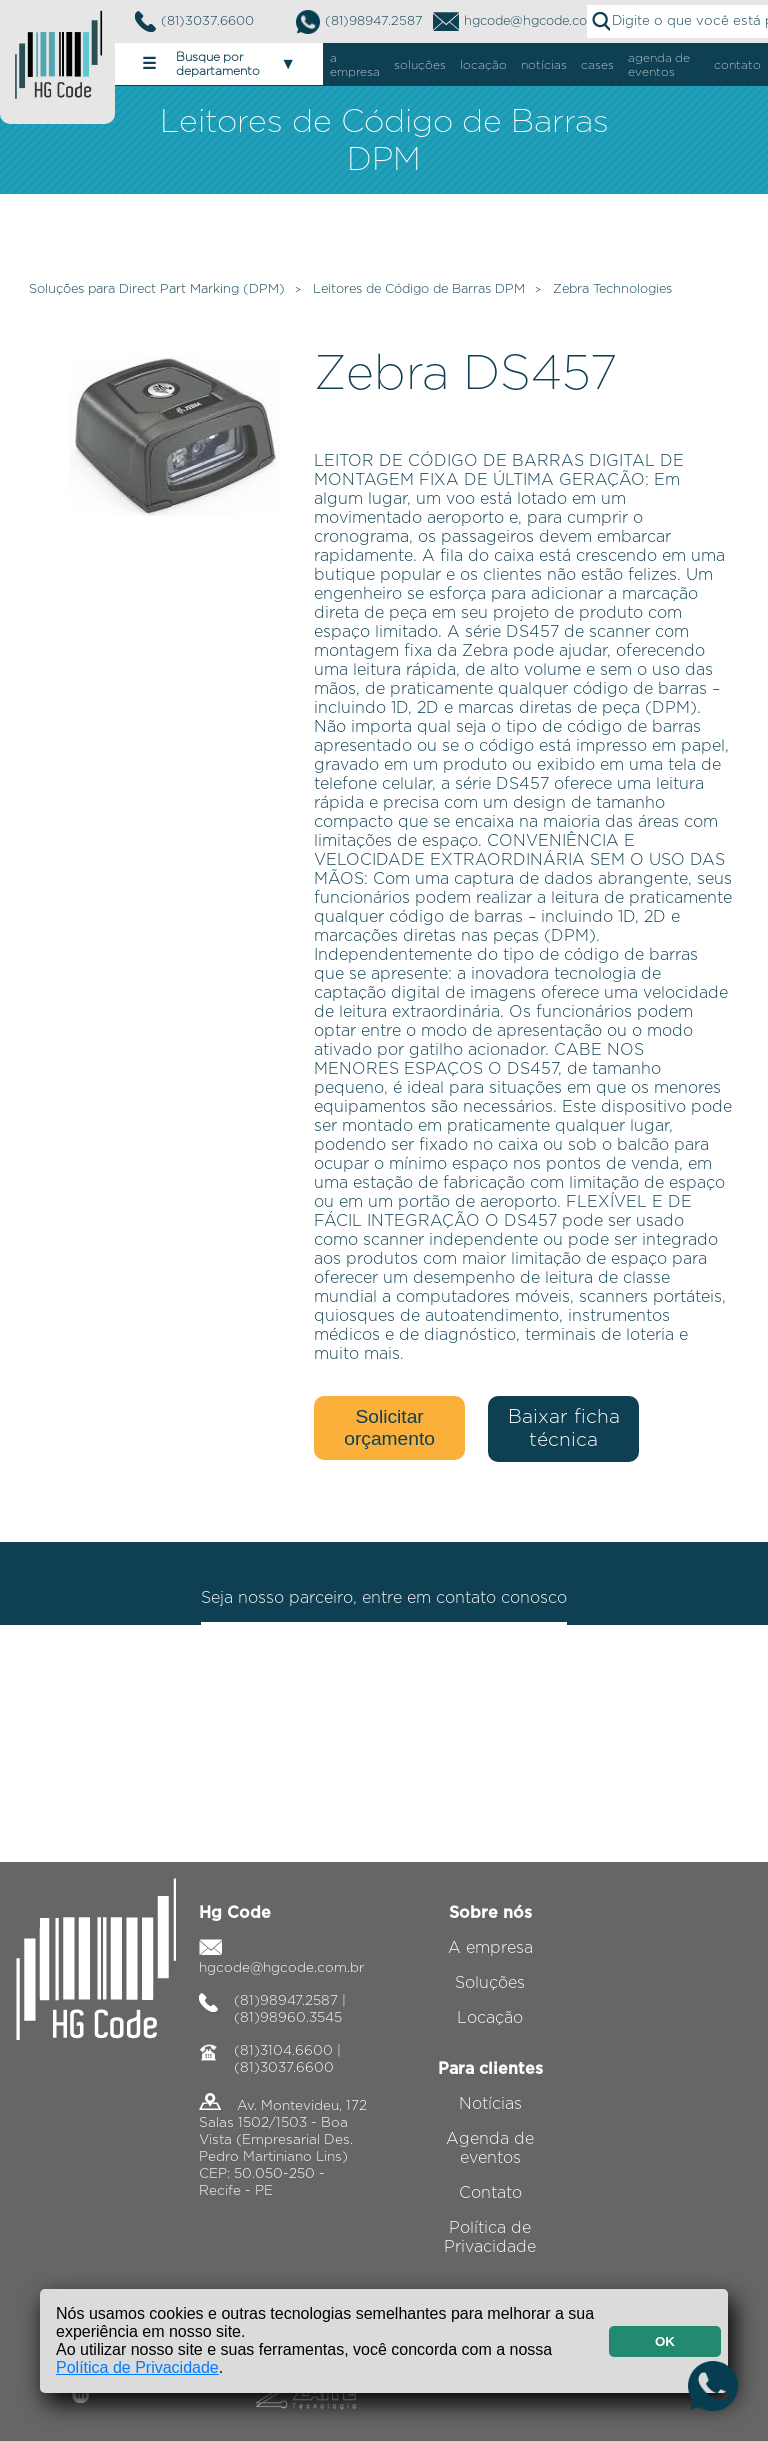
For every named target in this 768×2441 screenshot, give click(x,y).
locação (483, 65)
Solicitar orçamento (389, 1427)
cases (597, 65)
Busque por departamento (219, 64)
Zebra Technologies (612, 289)
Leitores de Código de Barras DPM (419, 289)
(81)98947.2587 (359, 22)
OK (665, 2341)
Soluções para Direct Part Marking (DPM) (157, 289)
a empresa (355, 65)
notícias (544, 65)
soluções (420, 65)
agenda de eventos (659, 65)
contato (737, 65)
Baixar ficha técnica (564, 1429)
